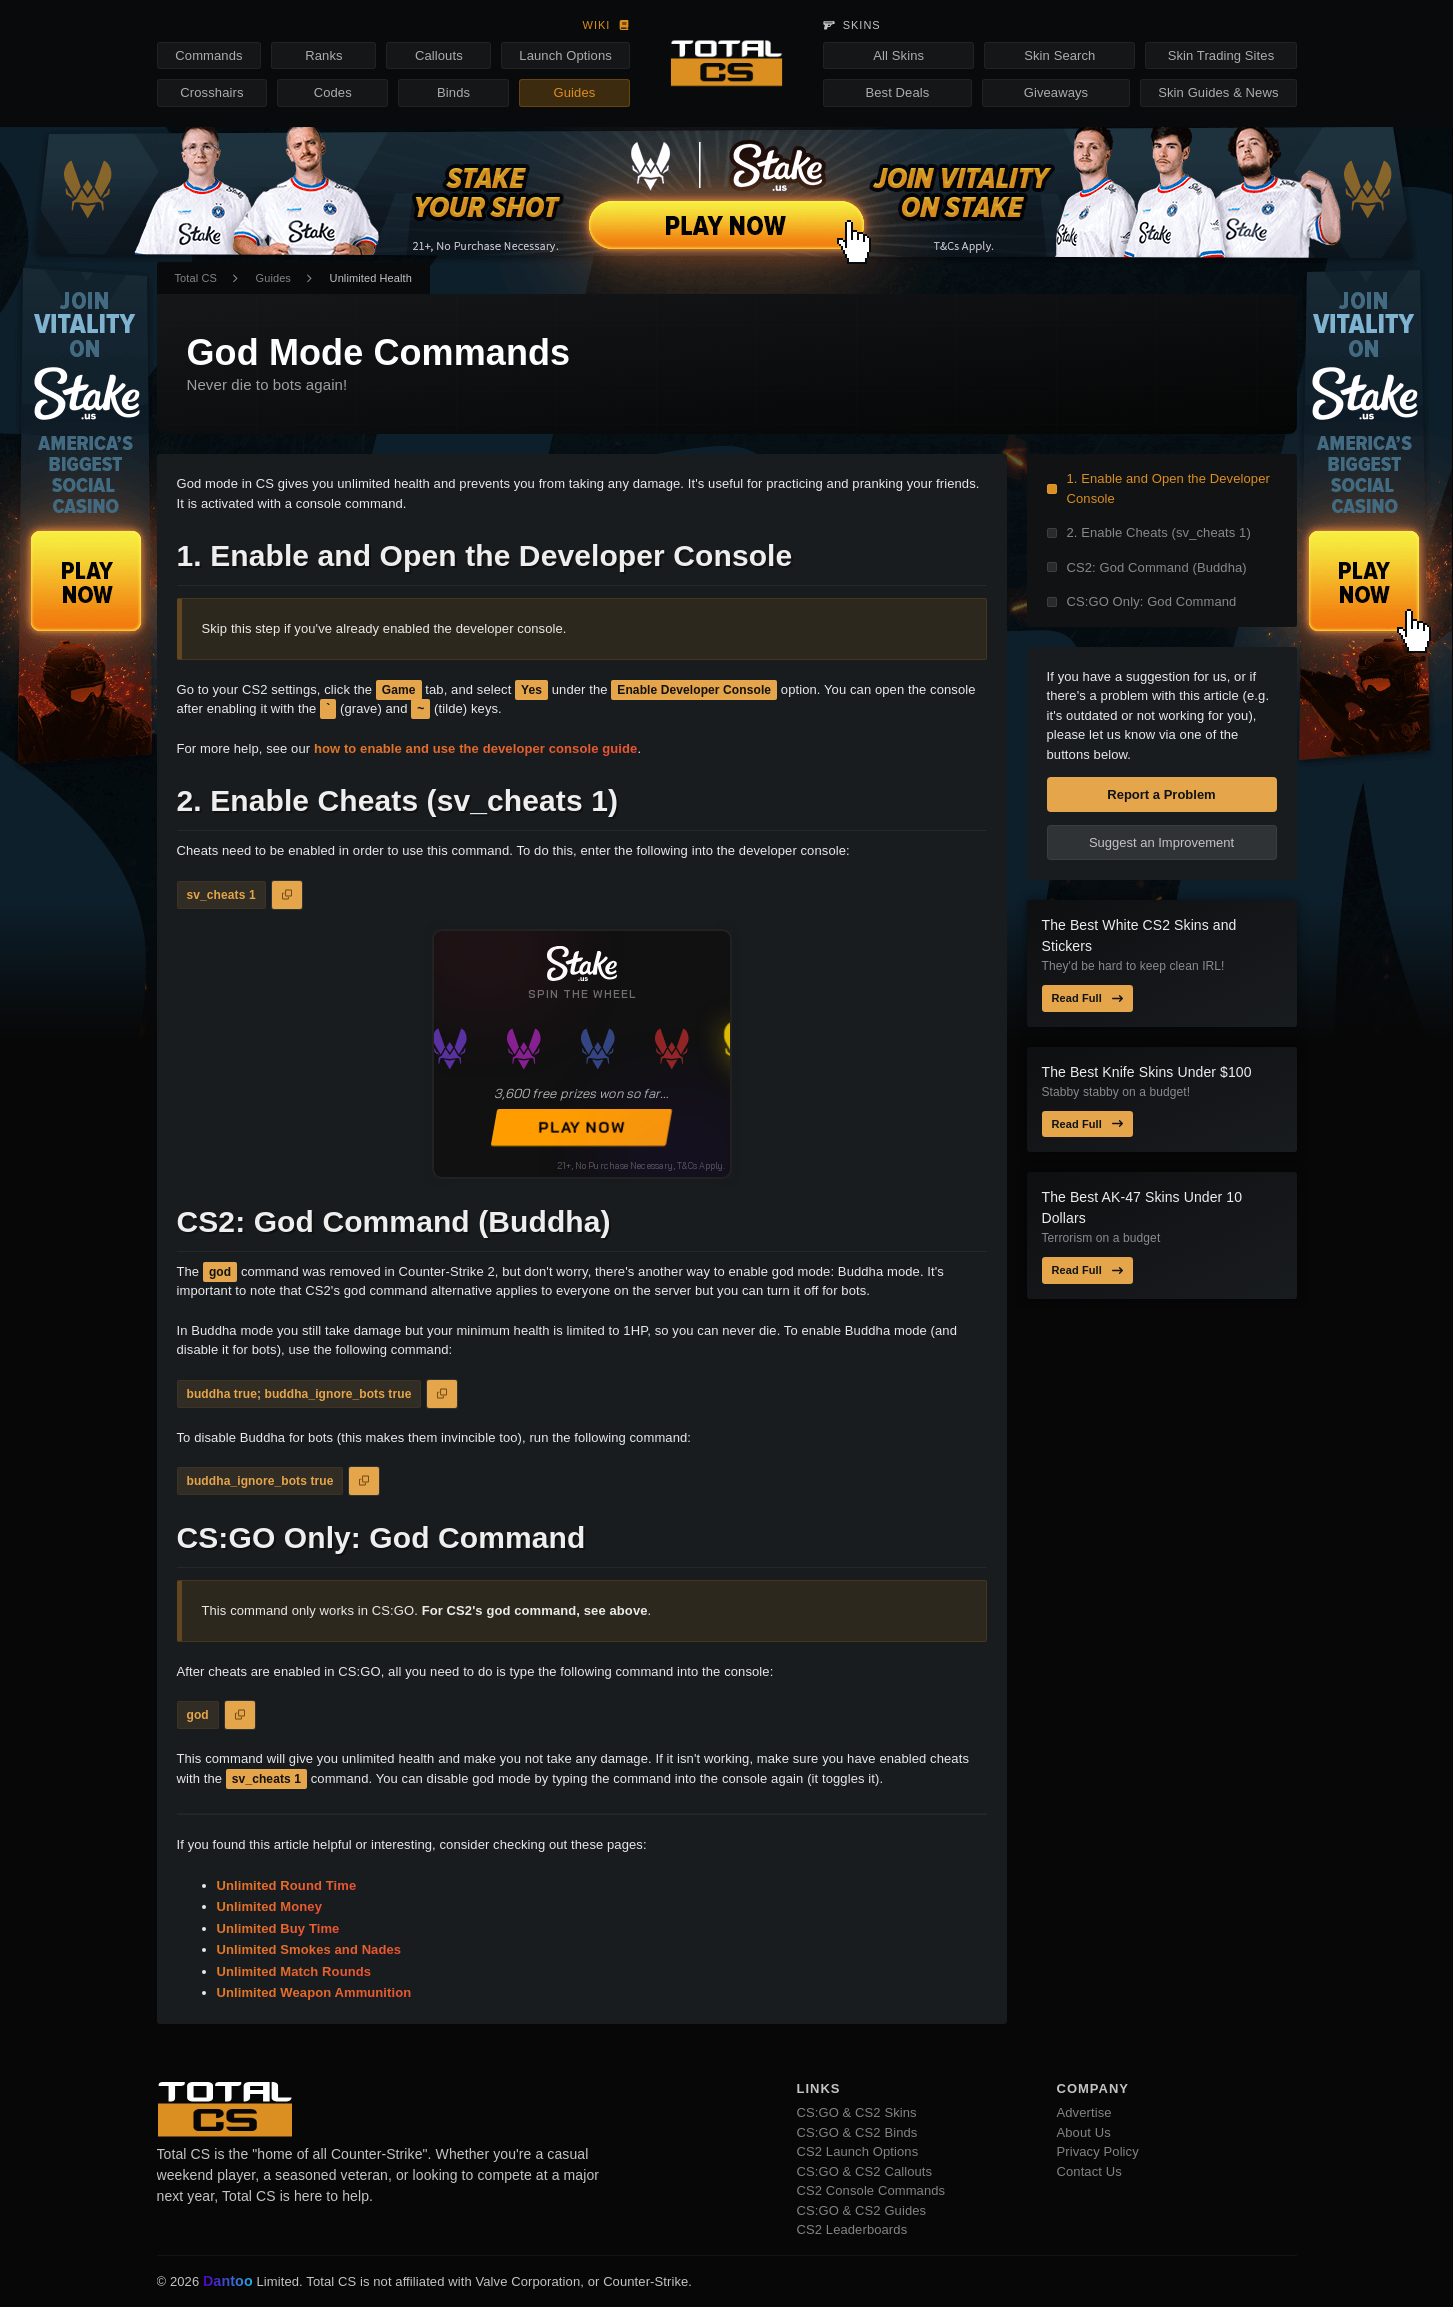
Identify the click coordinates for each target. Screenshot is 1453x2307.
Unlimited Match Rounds (294, 1971)
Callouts (439, 55)
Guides (575, 92)
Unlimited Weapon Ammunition (314, 1992)
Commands (208, 55)
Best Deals (898, 92)
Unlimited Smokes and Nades (309, 1949)
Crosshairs (211, 92)
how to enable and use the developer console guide (475, 748)
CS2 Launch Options (858, 2151)
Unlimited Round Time (287, 1885)
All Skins (898, 55)
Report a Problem (1161, 794)
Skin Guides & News (1218, 92)
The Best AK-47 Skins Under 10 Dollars (1142, 1207)
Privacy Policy (1098, 2151)
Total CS (196, 278)
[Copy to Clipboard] (287, 895)
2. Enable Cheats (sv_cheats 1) (1159, 532)
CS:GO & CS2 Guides (862, 2210)
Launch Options (565, 55)
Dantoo (229, 2282)
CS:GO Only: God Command (1152, 601)
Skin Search (1059, 55)
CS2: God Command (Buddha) (1157, 567)
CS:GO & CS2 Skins (857, 2112)
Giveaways (1056, 92)
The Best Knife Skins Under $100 (1147, 1072)
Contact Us (1089, 2171)
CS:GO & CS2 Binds (857, 2132)
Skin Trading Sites (1221, 55)
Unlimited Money (270, 1906)
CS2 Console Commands (871, 2190)
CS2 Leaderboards (852, 2229)
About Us (1084, 2132)
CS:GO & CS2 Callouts (865, 2171)
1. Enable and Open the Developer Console (1168, 488)
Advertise (1084, 2112)
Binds (453, 92)
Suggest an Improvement (1161, 842)
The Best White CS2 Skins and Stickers (1139, 935)
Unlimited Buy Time (278, 1928)
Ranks (323, 55)
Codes (333, 92)
